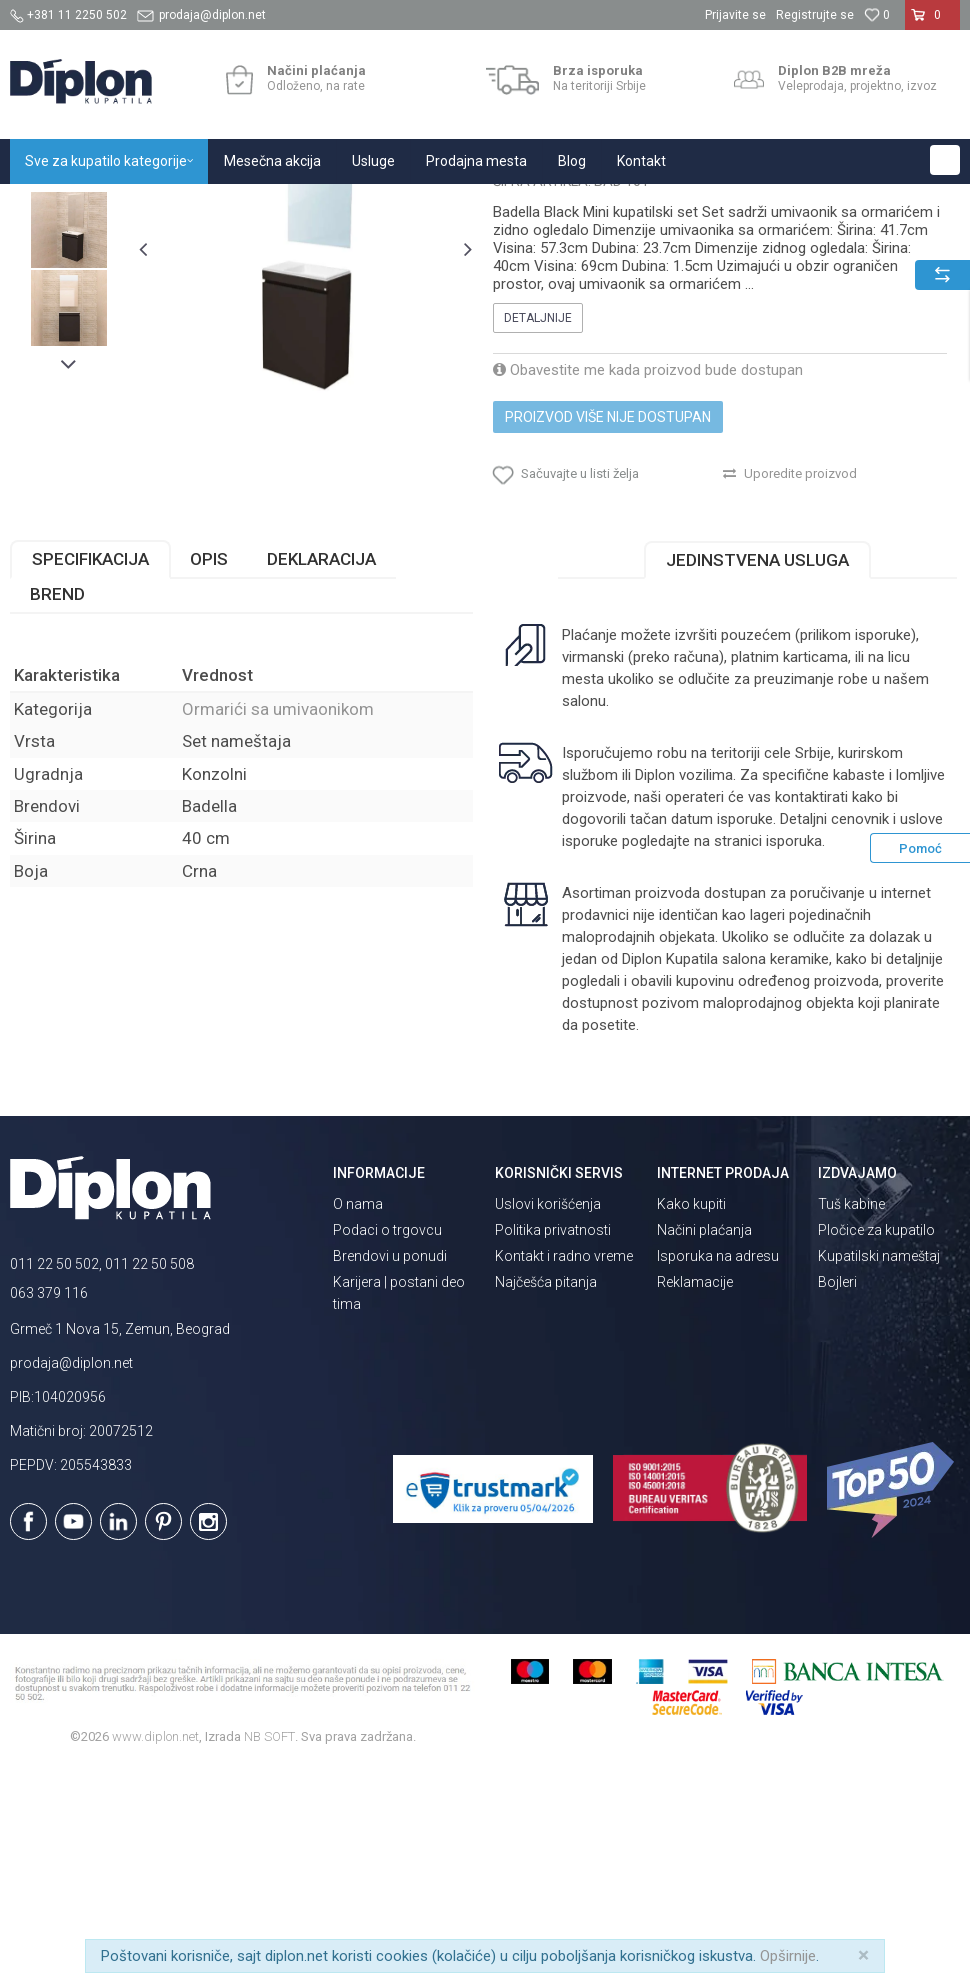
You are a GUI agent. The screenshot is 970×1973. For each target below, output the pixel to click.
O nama (358, 1409)
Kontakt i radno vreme (564, 1461)
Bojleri (837, 1487)
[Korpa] (932, 23)
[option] (69, 346)
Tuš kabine (851, 1409)
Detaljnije (538, 512)
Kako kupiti (691, 1409)
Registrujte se (815, 15)
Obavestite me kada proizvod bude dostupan (648, 564)
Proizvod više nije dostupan (608, 611)
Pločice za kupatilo (876, 1435)
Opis (209, 763)
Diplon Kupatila (54, 205)
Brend (57, 798)
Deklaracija (321, 763)
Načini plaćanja (704, 1435)
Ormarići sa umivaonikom (417, 205)
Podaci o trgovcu (387, 1435)
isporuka (793, 1045)
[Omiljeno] (877, 15)
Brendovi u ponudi (390, 1461)
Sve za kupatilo (157, 205)
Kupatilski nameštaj (272, 205)
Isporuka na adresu (718, 1461)
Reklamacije (695, 1487)
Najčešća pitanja (546, 1487)
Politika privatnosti (553, 1435)
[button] (945, 160)
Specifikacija (90, 763)
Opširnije (788, 1956)
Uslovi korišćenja (548, 1409)
